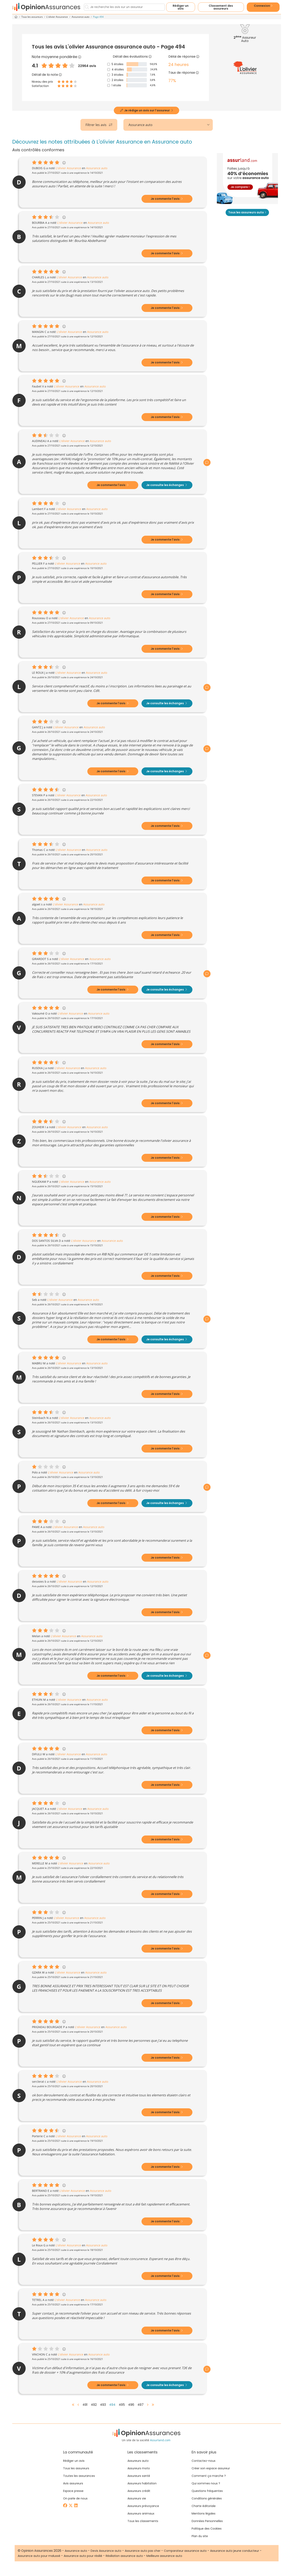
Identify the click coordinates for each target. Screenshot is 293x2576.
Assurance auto (81, 17)
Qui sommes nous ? (206, 2483)
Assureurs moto (138, 2468)
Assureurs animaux (140, 2513)
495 (122, 2404)
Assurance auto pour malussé (39, 2556)
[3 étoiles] (108, 75)
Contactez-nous (203, 2461)
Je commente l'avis (167, 199)
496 (131, 2404)
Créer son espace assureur (211, 2468)
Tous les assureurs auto (247, 212)
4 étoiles (118, 69)
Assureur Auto (248, 39)
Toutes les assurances (79, 2476)
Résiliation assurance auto (124, 2556)
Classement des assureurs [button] (221, 7)
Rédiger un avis (181, 7)
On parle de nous (75, 2498)
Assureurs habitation (142, 2483)
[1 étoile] (108, 85)
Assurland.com (160, 2440)
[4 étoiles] (108, 69)
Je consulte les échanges (166, 485)
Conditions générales (207, 2498)
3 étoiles (117, 75)
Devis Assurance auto (106, 2551)
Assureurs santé (138, 2476)
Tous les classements (142, 2521)
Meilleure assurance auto (164, 2556)
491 (85, 2404)
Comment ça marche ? (209, 2476)
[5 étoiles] (108, 64)
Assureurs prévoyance (143, 2506)
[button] (207, 462)
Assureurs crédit (138, 2491)
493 (103, 2404)
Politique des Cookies (207, 2529)
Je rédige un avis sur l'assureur (146, 110)
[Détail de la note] (60, 74)
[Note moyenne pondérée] (79, 56)
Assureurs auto (138, 2461)
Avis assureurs (73, 2483)
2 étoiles (117, 80)
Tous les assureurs (32, 17)
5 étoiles (117, 64)
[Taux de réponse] (197, 72)
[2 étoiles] (108, 80)
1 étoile (116, 85)
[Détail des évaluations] (150, 56)
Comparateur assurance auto (185, 2551)
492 (94, 2404)
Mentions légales (203, 2513)
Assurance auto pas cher (142, 2551)
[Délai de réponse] (197, 56)
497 (140, 2404)
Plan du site (200, 2536)
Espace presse (73, 2491)
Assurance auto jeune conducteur (234, 2551)
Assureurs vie (136, 2498)
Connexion (263, 6)
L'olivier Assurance (57, 17)
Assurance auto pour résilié (83, 2556)
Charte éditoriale (204, 2506)
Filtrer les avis (99, 125)
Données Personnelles (207, 2521)
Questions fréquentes (207, 2491)
